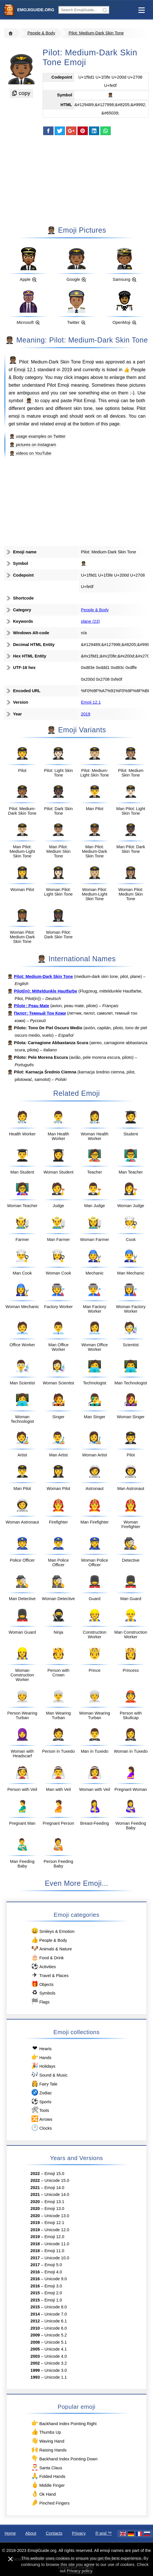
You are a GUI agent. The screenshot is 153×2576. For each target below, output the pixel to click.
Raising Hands (49, 2449)
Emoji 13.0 (54, 2208)
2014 (35, 2314)
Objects (42, 1984)
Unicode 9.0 (56, 2279)
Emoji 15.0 (54, 2173)
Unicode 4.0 (56, 2356)
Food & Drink (47, 1957)
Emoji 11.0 (54, 2250)
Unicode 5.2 (56, 2335)
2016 (35, 2272)
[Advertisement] (76, 180)
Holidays (43, 2065)
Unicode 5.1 (56, 2342)
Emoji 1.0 (53, 2300)
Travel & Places (50, 1975)
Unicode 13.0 (57, 2215)
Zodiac (41, 2092)
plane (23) (90, 621)
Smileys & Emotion (53, 1931)
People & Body (41, 33)
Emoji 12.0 (54, 2236)
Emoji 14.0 (54, 2187)
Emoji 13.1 (54, 2201)
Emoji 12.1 (25, 369)
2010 (35, 2328)
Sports (41, 2101)
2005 (35, 2349)
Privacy (79, 2533)
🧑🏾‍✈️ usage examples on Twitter (37, 436)
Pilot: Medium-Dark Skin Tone (96, 33)
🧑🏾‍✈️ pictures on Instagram (32, 444)
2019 (67, 369)
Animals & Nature (51, 1948)
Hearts (41, 2048)
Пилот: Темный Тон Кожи (40, 1013)
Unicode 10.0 (57, 2258)
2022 (35, 2173)
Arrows (41, 2118)
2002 (35, 2363)
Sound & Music (49, 2074)
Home (10, 2533)
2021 (35, 2187)
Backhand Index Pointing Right (64, 2423)
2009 (35, 2335)
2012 (35, 2321)
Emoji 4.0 (53, 2272)
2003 (35, 2356)
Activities (43, 1966)
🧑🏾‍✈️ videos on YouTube (30, 453)
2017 (35, 2258)
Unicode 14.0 (57, 2194)
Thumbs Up (46, 2431)
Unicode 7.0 (56, 2314)
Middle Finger (48, 2484)
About (30, 2533)
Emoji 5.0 (53, 2264)
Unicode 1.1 (56, 2377)
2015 (35, 2293)
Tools (40, 2110)
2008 (35, 2342)
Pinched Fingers (50, 2502)
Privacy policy (79, 2571)
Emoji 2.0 (53, 2293)
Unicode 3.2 (56, 2363)
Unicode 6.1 (56, 2321)
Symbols (43, 1992)
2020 (35, 2201)
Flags (40, 2001)
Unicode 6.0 (56, 2328)
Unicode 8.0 (56, 2307)
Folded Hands (48, 2476)
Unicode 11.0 (57, 2244)
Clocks (41, 2127)
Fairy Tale (44, 2083)
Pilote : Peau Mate (31, 1005)
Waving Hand (47, 2440)
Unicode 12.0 (57, 2229)
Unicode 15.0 (57, 2180)
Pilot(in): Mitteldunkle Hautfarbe (45, 991)
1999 (35, 2370)
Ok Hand (43, 2493)
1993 (35, 2377)
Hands (41, 2057)
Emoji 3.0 (53, 2286)
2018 (35, 2244)
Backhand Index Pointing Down (64, 2458)
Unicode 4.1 (56, 2349)
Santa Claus (46, 2467)
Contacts (54, 2533)
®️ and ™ (103, 2533)
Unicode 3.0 (56, 2370)
